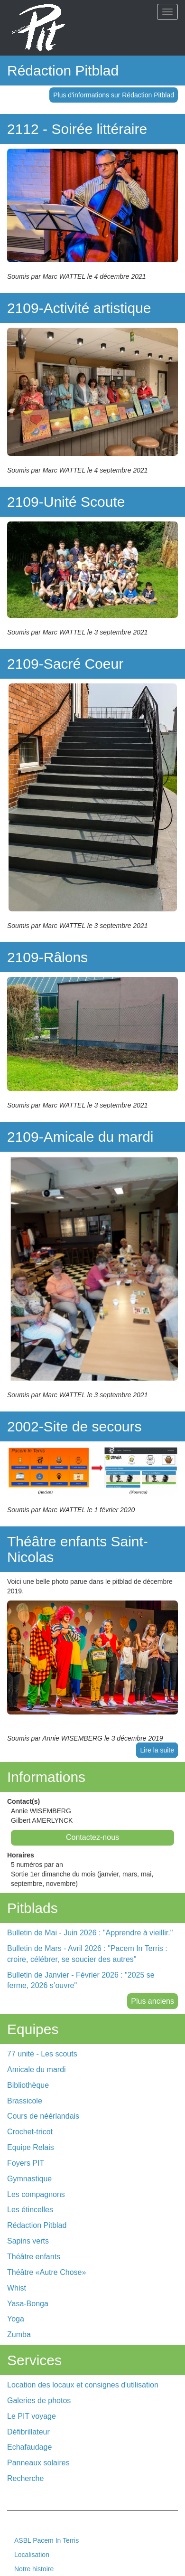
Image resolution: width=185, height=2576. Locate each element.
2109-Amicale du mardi (80, 1137)
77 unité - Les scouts (42, 2054)
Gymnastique (29, 2179)
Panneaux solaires (38, 2463)
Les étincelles (30, 2210)
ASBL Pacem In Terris (46, 2540)
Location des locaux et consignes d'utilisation (82, 2385)
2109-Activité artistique (79, 308)
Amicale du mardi (36, 2069)
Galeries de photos (39, 2400)
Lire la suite (157, 1750)
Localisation (31, 2554)
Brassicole (24, 2101)
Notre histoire (34, 2569)
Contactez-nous (92, 1837)
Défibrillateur (28, 2432)
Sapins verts (28, 2241)
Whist (16, 2288)
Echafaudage (29, 2447)
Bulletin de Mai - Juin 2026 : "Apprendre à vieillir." (90, 1933)
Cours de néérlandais (43, 2116)
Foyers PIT (25, 2163)
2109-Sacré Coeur (65, 664)
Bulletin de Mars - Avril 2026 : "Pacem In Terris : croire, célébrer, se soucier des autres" (87, 1953)
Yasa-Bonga (27, 2304)
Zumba (19, 2334)
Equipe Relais (30, 2147)
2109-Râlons (47, 957)
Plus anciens (152, 2001)
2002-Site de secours (74, 1426)
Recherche (25, 2478)
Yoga (15, 2319)
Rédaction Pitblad (63, 70)
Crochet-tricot (30, 2132)
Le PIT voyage (31, 2416)
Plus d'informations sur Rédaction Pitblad (113, 95)
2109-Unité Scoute (66, 502)
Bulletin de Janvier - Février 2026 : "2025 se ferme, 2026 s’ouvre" (81, 1980)
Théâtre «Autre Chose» (46, 2272)
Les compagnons (36, 2194)
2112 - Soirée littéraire (77, 129)
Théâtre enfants (33, 2257)
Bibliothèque (28, 2085)
